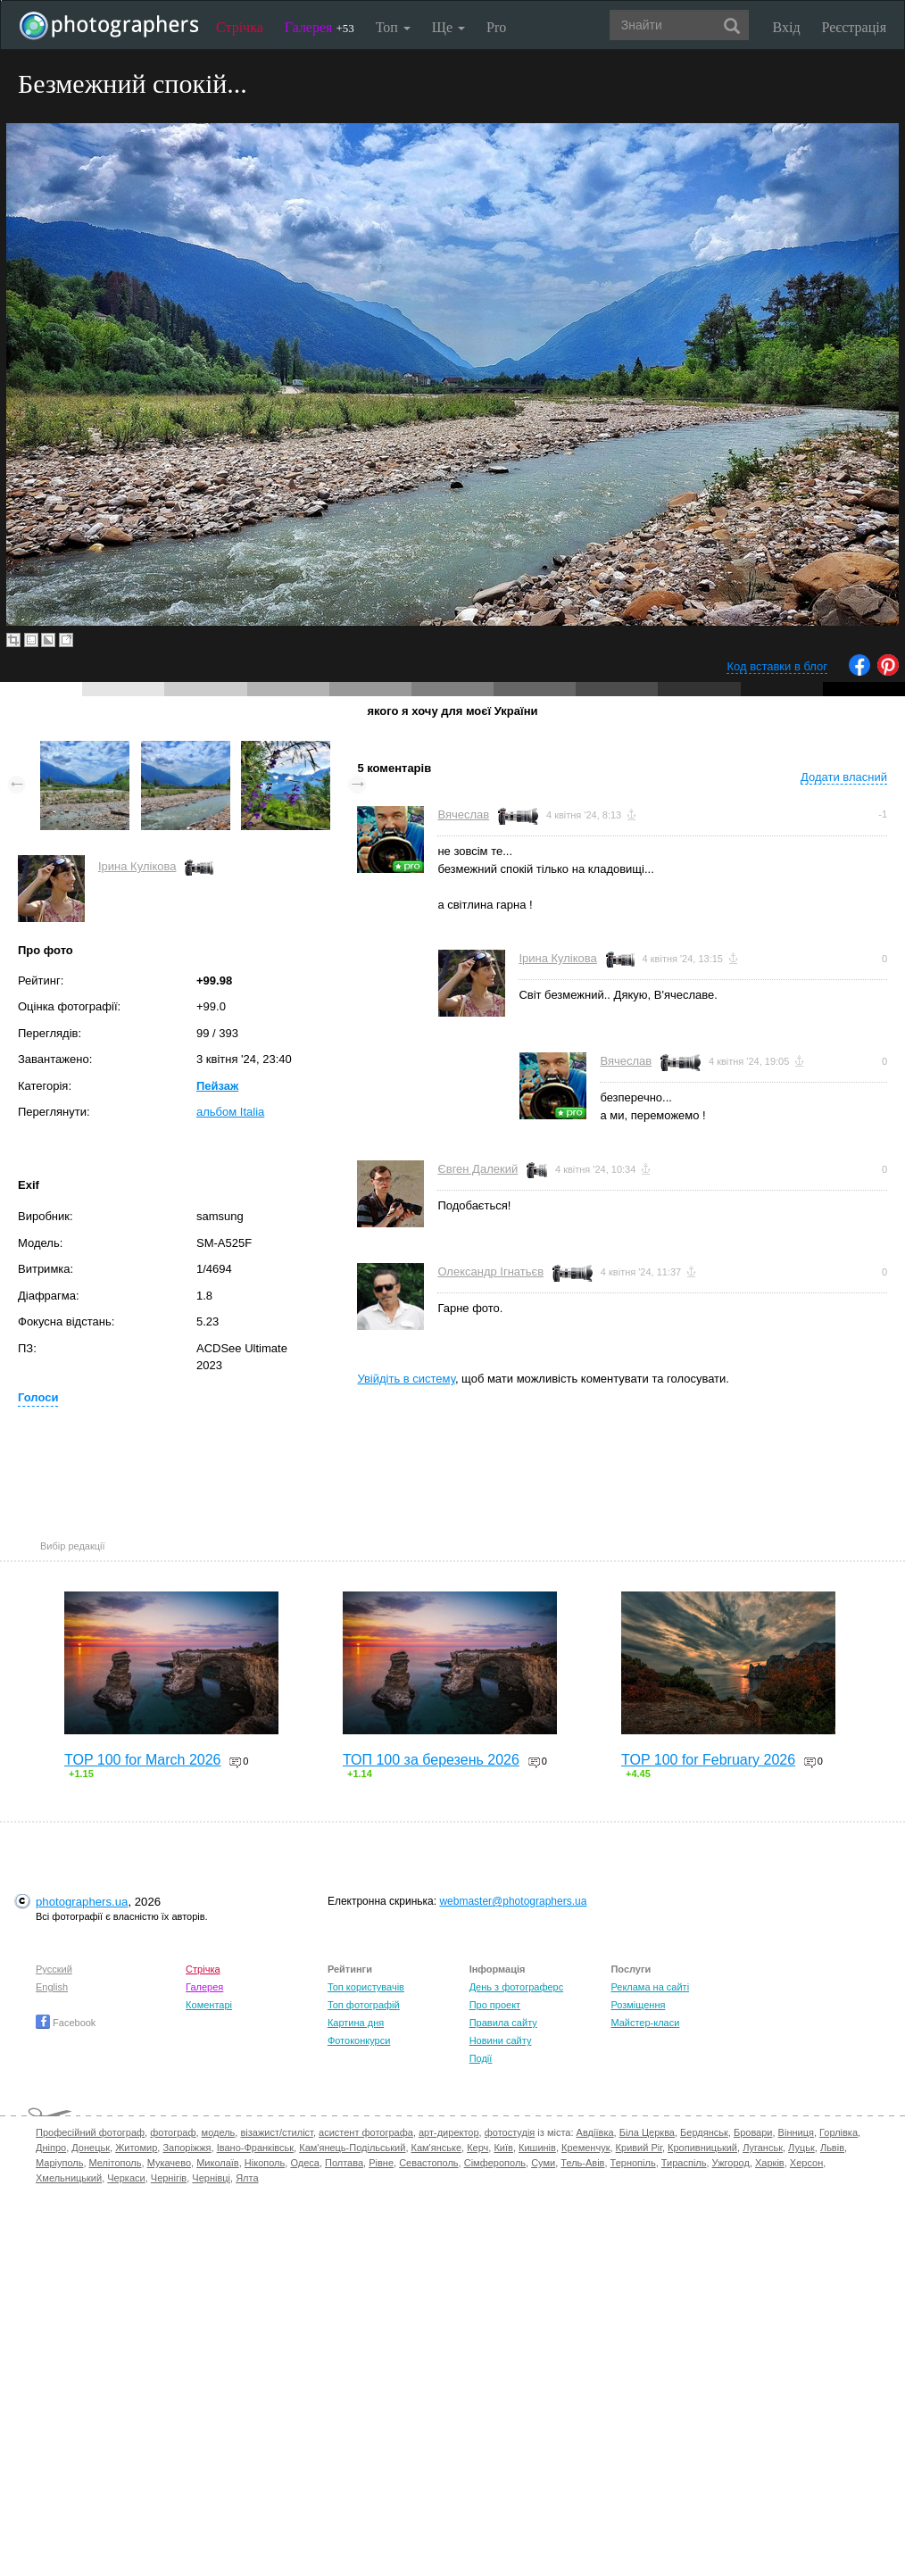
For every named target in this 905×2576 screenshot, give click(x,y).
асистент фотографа (366, 2132)
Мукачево (169, 2162)
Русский (54, 1969)
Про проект (494, 2004)
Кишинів (537, 2147)
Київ (503, 2147)
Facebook (65, 2022)
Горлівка (838, 2132)
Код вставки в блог (776, 666)
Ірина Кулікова (137, 866)
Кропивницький (702, 2147)
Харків (770, 2162)
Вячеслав (463, 814)
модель (219, 2132)
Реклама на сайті (649, 1987)
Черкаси (126, 2178)
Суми (543, 2162)
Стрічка (239, 27)
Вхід (787, 27)
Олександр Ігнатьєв (490, 1271)
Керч (477, 2147)
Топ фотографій (364, 2004)
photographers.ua (82, 1901)
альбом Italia (230, 1111)
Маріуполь (59, 2162)
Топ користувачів (366, 1987)
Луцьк (801, 2147)
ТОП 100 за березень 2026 (431, 1759)
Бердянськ (704, 2132)
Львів (832, 2147)
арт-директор (449, 2132)
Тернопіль (633, 2162)
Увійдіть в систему (406, 1378)
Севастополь (428, 2162)
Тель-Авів (582, 2162)
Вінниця (796, 2132)
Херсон (806, 2162)
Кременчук (585, 2147)
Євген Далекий (477, 1169)
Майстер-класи (644, 2022)
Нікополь (265, 2162)
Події (481, 2058)
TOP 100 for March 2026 (142, 1759)
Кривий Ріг (639, 2147)
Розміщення (637, 2004)
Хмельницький (69, 2178)
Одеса (304, 2162)
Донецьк (90, 2147)
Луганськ (763, 2147)
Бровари (753, 2132)
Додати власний (844, 777)
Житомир (136, 2147)
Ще (448, 27)
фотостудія (510, 2132)
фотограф (172, 2132)
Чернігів (169, 2178)
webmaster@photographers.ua (512, 1901)
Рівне (381, 2162)
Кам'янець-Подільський (352, 2147)
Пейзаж (217, 1086)
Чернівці (211, 2178)
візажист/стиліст (276, 2132)
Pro (496, 27)
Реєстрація (854, 27)
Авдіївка (595, 2132)
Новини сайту (500, 2040)
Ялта (247, 2178)
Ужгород (731, 2162)
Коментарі (209, 2004)
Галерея (319, 27)
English (52, 1987)
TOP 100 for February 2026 (708, 1759)
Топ (393, 27)
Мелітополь (115, 2162)
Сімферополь (495, 2162)
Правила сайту (503, 2022)
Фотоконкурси (359, 2040)
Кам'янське (436, 2147)
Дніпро (51, 2147)
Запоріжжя (186, 2147)
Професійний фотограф (90, 2132)
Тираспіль (684, 2162)
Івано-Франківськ (255, 2147)
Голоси (38, 1397)
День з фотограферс (516, 1987)
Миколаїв (217, 2162)
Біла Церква (647, 2132)
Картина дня (356, 2022)
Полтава (344, 2162)
